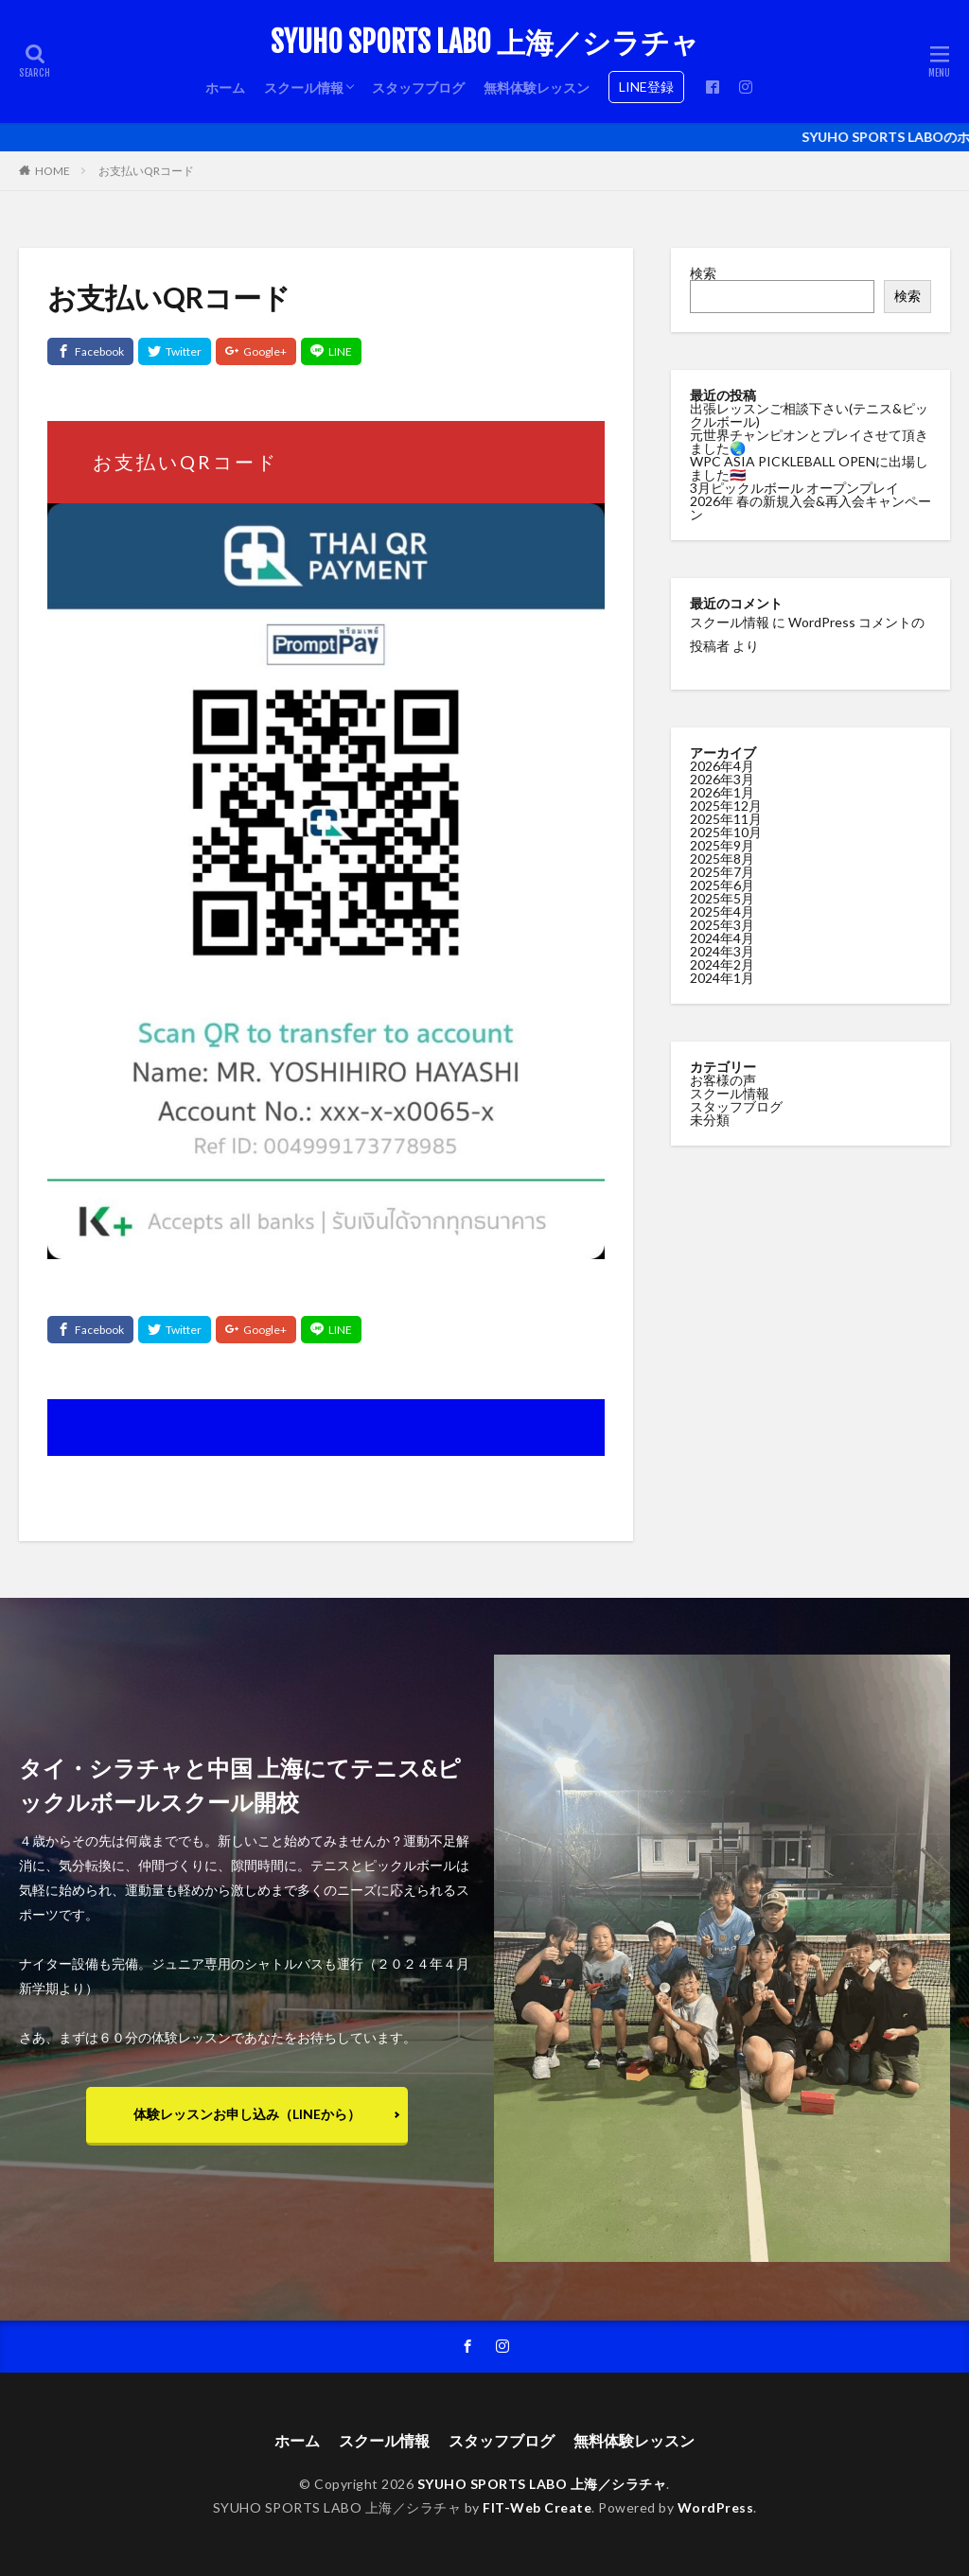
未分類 (710, 1119)
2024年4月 (722, 937)
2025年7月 (722, 871)
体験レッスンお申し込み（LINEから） (247, 2114)
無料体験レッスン (537, 87)
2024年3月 (722, 950)
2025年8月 (722, 858)
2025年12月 (726, 805)
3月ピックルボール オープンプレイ (794, 488)
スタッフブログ (418, 87)
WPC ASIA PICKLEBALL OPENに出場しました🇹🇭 (809, 467)
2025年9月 (722, 844)
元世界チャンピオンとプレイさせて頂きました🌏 (809, 441)
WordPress (716, 2507)
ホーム (225, 87)
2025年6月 (722, 884)
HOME (52, 171)
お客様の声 (723, 1079)
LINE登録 (646, 87)
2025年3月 (722, 924)
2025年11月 (726, 818)
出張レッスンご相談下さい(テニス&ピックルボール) (809, 414)
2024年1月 (722, 977)
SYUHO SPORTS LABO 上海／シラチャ (485, 42)
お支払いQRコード (146, 171)
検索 (703, 273)
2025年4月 (722, 910)
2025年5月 (722, 897)
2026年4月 (722, 765)
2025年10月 (726, 831)
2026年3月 (722, 778)
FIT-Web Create (537, 2507)
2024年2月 (722, 963)
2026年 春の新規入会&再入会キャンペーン (810, 507)
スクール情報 (304, 87)
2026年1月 (722, 791)
